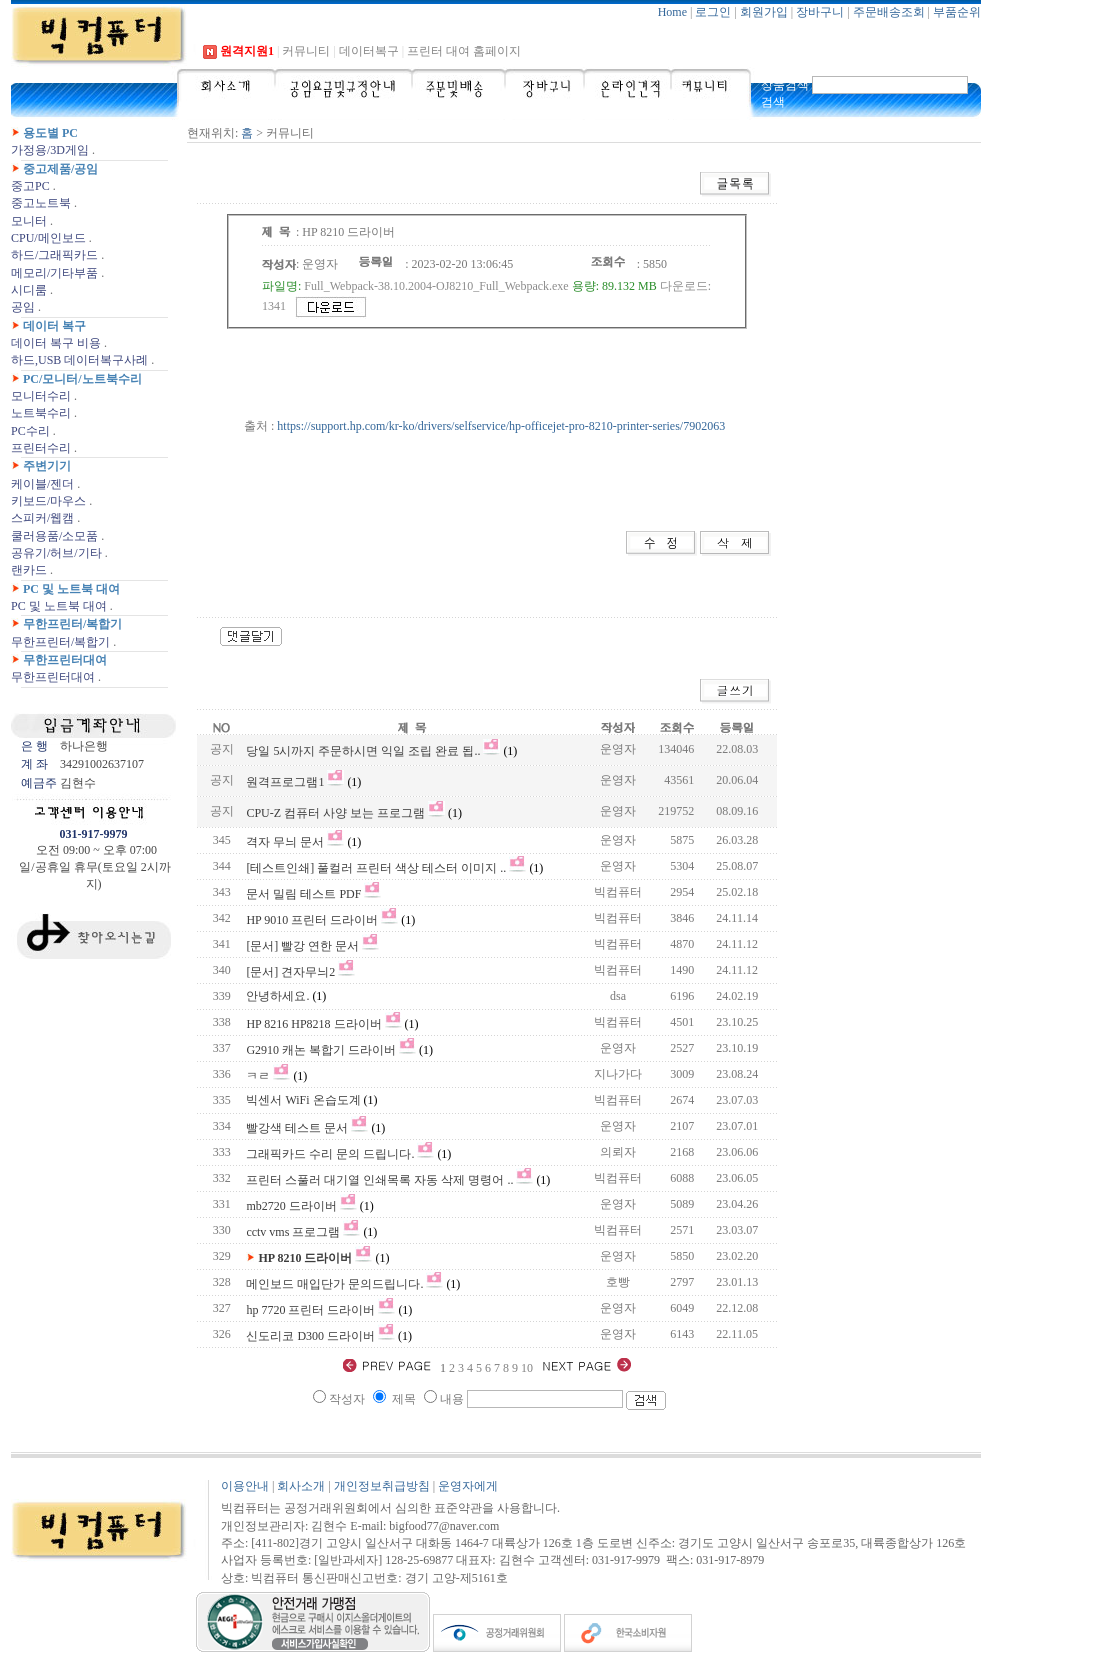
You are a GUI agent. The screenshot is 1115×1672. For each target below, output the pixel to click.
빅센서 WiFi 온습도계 (304, 1100)
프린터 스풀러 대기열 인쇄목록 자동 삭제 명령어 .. (379, 1180)
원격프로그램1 (285, 782)
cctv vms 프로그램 (293, 1232)
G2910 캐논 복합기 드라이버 (321, 1050)
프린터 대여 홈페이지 (464, 51)
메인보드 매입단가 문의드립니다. (334, 1284)
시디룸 (29, 290)
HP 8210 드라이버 (305, 1258)
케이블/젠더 (42, 484)
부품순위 (957, 12)
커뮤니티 (306, 51)
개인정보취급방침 (382, 1486)
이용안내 (245, 1486)
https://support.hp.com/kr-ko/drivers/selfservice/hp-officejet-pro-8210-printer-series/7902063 (501, 426)
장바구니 (820, 12)
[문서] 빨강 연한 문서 (302, 946)
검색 (773, 102)
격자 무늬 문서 (285, 842)
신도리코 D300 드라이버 (310, 1336)
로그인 (713, 12)
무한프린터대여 (65, 660)
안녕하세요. (277, 996)
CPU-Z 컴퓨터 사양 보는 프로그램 (335, 813)
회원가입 (764, 12)
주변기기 (47, 466)
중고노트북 (41, 203)
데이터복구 (369, 51)
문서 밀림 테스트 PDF (303, 894)
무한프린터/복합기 (72, 624)
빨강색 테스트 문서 (297, 1128)
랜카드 (29, 570)
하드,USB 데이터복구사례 (79, 360)
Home (672, 12)
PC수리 (30, 431)
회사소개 (301, 1486)
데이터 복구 (54, 326)
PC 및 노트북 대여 (71, 589)
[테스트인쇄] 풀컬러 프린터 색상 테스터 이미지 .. (376, 868)
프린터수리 (41, 448)
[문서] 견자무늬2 (290, 972)
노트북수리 (41, 413)
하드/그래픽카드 (54, 255)
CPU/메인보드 (48, 238)
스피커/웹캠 (42, 518)
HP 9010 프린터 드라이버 (312, 920)
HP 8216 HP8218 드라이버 (313, 1024)
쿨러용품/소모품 (54, 536)
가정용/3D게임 (50, 150)
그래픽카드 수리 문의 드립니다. (330, 1154)
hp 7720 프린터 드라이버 (310, 1310)
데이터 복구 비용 (56, 343)
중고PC (30, 186)
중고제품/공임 (60, 169)
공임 (23, 307)
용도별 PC (50, 133)
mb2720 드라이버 (291, 1206)
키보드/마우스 (48, 501)
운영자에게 (468, 1486)
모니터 (29, 221)
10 (528, 1368)
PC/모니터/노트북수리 (82, 379)
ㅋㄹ (258, 1076)
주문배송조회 (889, 12)
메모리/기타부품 (54, 273)
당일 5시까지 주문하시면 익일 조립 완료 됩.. (363, 751)
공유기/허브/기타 (56, 553)
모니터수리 (41, 396)
